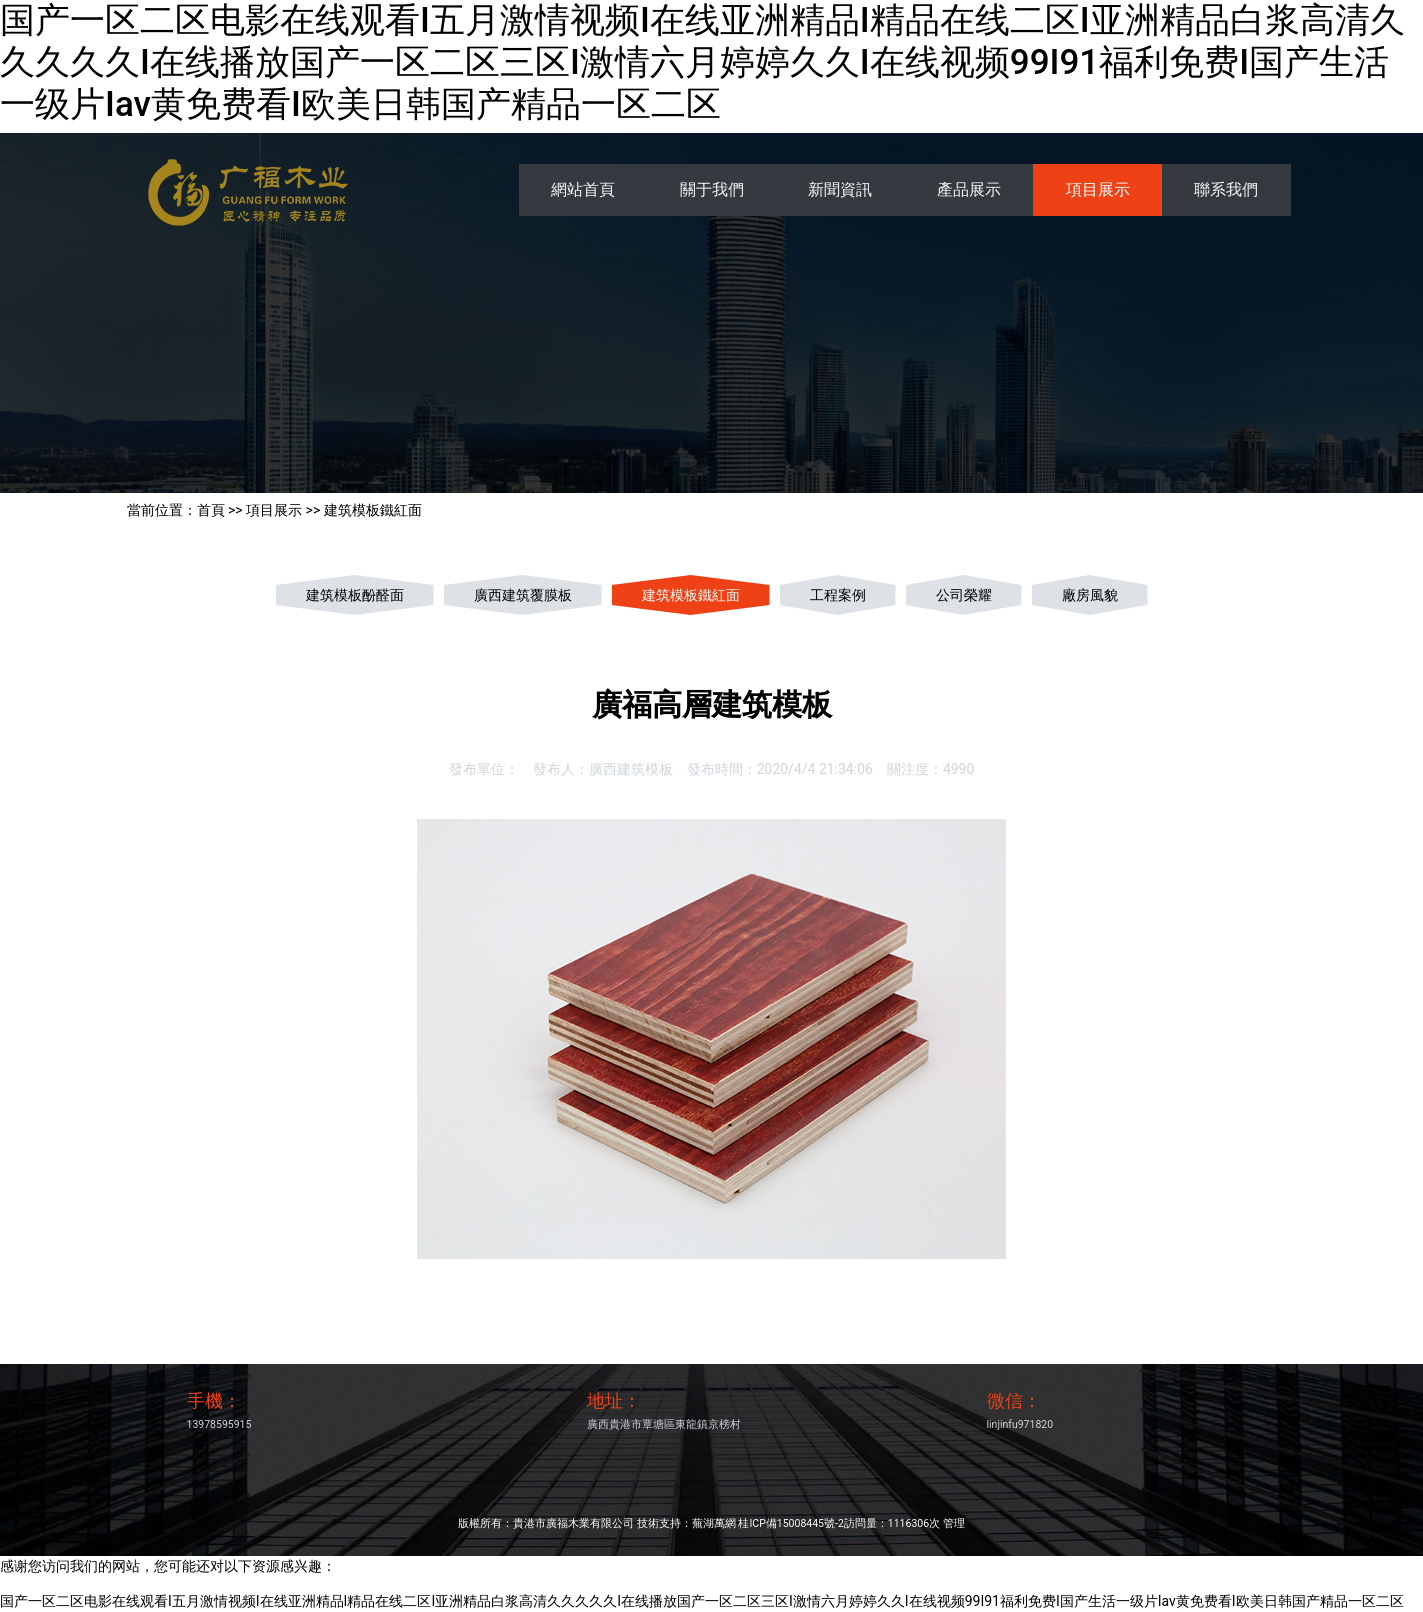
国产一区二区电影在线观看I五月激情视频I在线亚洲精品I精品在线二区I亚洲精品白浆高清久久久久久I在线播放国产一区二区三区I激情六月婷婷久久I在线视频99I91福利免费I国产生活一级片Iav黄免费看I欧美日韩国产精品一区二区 (702, 62)
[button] (106, 806)
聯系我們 (1226, 189)
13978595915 (219, 1424)
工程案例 (838, 595)
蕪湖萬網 (714, 1523)
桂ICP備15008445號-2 (790, 1523)
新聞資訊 (840, 189)
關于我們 (712, 189)
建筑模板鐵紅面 (373, 510)
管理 (954, 1523)
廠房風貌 (1090, 595)
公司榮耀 (964, 595)
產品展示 (969, 189)
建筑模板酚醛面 (355, 595)
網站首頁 (583, 189)
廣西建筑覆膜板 (523, 595)
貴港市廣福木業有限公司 (573, 1523)
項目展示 (1098, 189)
